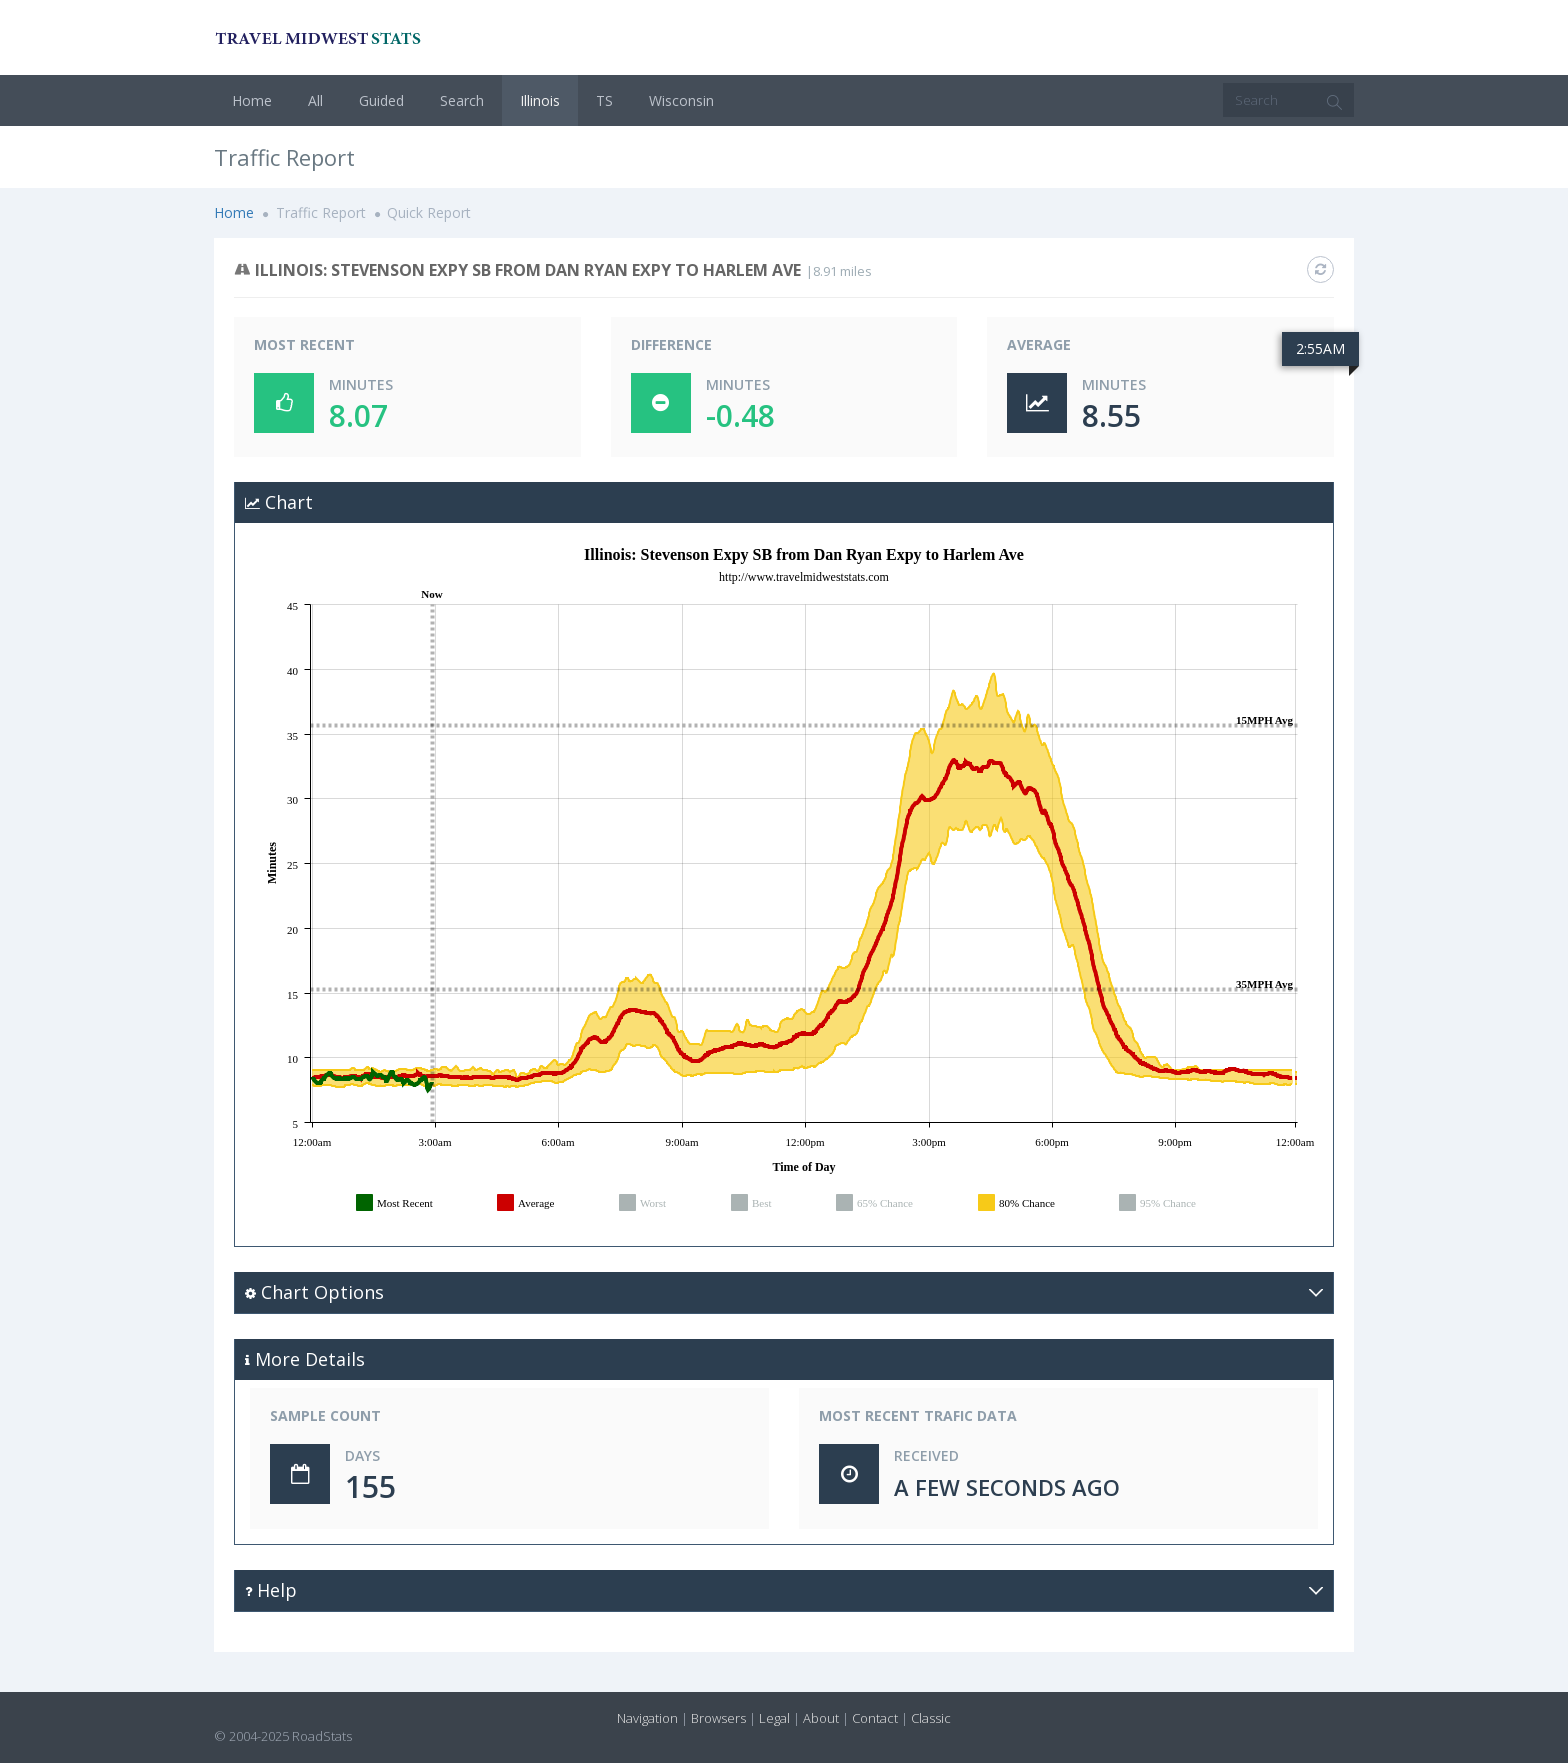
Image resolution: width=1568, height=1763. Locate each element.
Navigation (647, 1718)
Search (462, 100)
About (821, 1718)
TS (604, 100)
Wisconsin (681, 100)
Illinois (540, 100)
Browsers (718, 1718)
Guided (381, 100)
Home (252, 100)
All (315, 100)
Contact (875, 1718)
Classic (931, 1718)
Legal (774, 1718)
